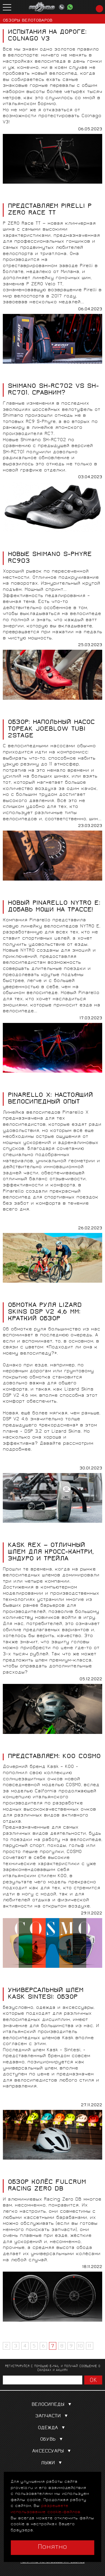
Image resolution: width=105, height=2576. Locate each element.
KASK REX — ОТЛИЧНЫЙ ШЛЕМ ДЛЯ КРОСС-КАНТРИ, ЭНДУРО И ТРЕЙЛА (51, 1552)
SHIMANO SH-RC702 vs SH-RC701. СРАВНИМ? (53, 390)
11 (89, 2346)
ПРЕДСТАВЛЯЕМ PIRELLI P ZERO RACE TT (50, 210)
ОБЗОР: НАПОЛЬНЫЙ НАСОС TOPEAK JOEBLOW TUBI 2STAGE (51, 729)
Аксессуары (52, 2451)
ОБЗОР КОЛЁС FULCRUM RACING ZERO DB (47, 2186)
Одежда (52, 2428)
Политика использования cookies (52, 2562)
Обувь (52, 2440)
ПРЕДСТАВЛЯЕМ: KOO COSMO (54, 1757)
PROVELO (42, 7)
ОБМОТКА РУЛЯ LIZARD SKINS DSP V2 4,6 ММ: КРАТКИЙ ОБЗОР (45, 1312)
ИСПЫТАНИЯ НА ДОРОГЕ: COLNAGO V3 (47, 36)
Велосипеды (53, 2405)
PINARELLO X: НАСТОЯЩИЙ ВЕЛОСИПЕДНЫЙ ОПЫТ (50, 1099)
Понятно (52, 2547)
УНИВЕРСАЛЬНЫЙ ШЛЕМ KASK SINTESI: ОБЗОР (45, 1994)
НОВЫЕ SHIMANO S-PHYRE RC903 (50, 558)
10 (80, 2346)
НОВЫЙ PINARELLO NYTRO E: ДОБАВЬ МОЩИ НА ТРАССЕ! (54, 907)
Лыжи (52, 2463)
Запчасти (52, 2416)
